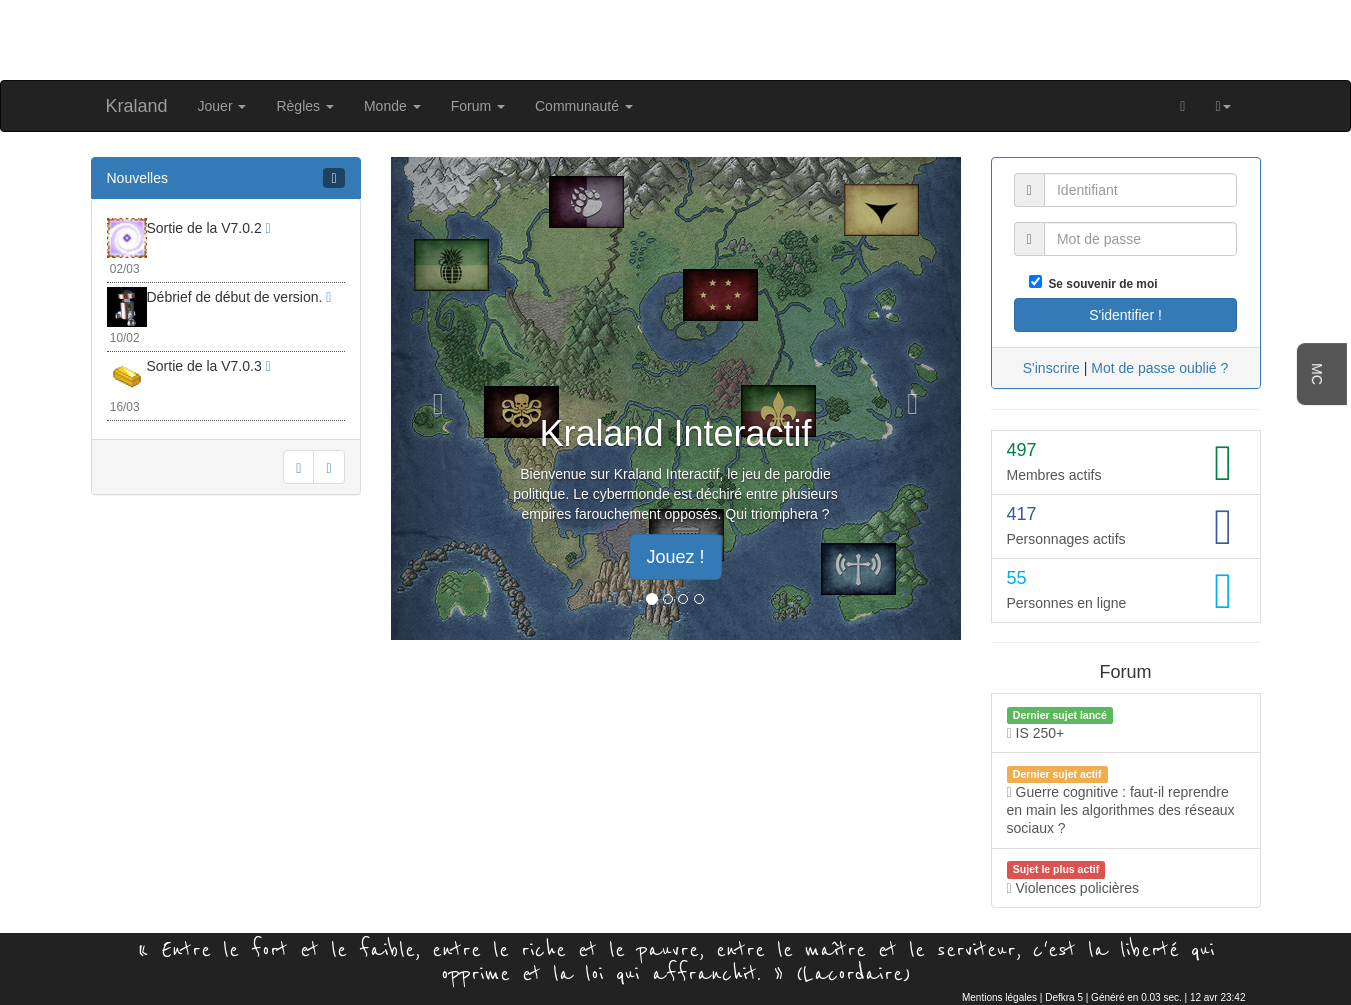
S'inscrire (1051, 368)
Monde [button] (392, 106)
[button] (1222, 106)
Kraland (137, 106)
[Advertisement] (676, 38)
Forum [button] (478, 106)
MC (1317, 374)
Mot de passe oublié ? (1159, 368)
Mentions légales (999, 997)
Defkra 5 (1064, 997)
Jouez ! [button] (675, 557)
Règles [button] (304, 106)
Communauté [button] (584, 106)
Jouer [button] (222, 106)
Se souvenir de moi (1100, 284)
